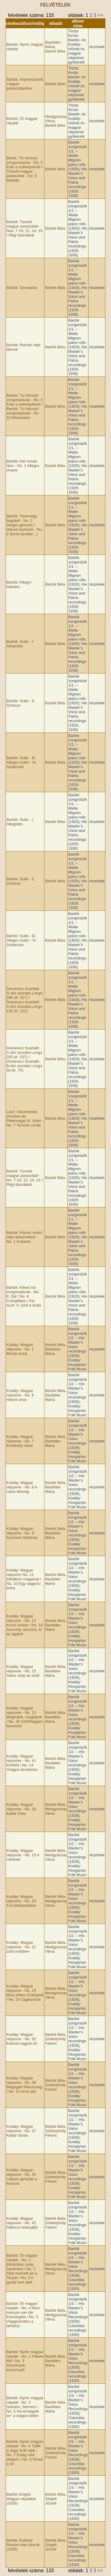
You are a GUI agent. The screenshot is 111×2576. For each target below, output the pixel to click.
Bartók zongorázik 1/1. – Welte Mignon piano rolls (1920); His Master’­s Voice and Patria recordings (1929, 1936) (77, 169)
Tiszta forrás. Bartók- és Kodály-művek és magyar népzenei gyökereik (77, 46)
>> (100, 15)
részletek (96, 47)
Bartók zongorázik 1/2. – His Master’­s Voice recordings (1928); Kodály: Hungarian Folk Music (77, 1349)
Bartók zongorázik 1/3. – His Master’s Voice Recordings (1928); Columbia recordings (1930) (78, 2268)
